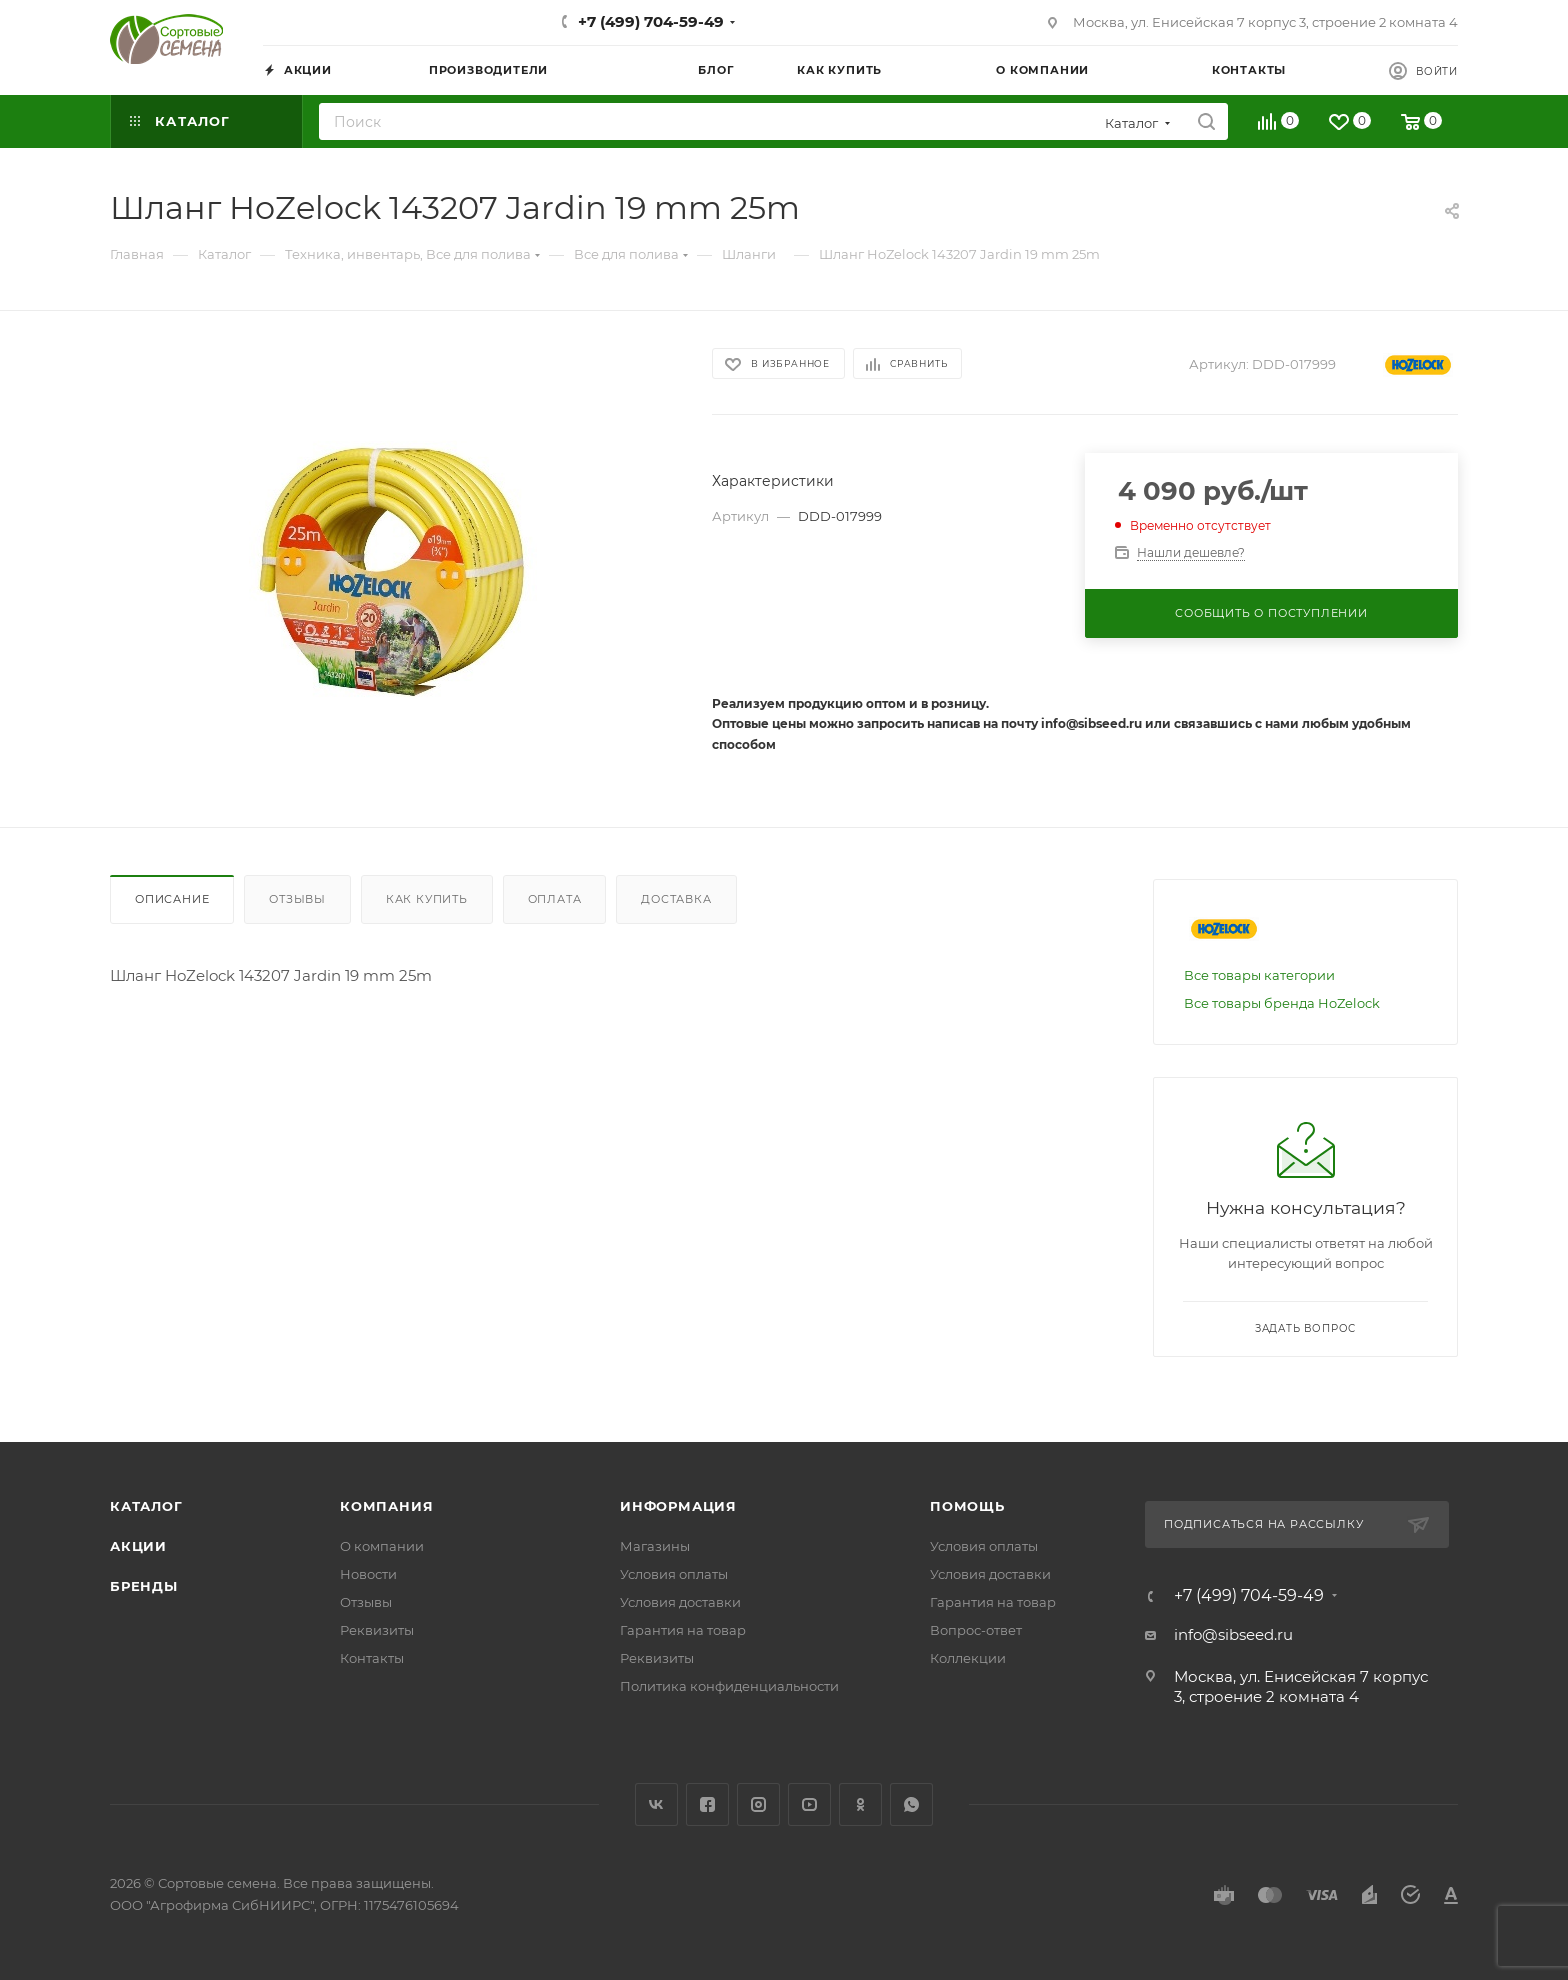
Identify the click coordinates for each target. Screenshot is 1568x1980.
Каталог (146, 1506)
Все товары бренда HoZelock (1282, 1003)
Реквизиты (377, 1630)
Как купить (427, 899)
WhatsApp (911, 1804)
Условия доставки (680, 1602)
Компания (386, 1506)
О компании (382, 1546)
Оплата (555, 899)
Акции (138, 1546)
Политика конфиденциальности (729, 1686)
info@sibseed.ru (1233, 1634)
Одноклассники (860, 1804)
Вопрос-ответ (976, 1630)
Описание (172, 899)
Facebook (707, 1804)
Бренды (144, 1586)
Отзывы (297, 899)
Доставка (676, 899)
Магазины (655, 1546)
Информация (678, 1506)
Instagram (758, 1804)
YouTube (809, 1804)
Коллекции (968, 1658)
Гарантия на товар (683, 1630)
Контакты (372, 1658)
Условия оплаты (674, 1574)
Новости (368, 1574)
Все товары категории (1259, 975)
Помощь (967, 1506)
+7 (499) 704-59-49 (651, 21)
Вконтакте (656, 1804)
